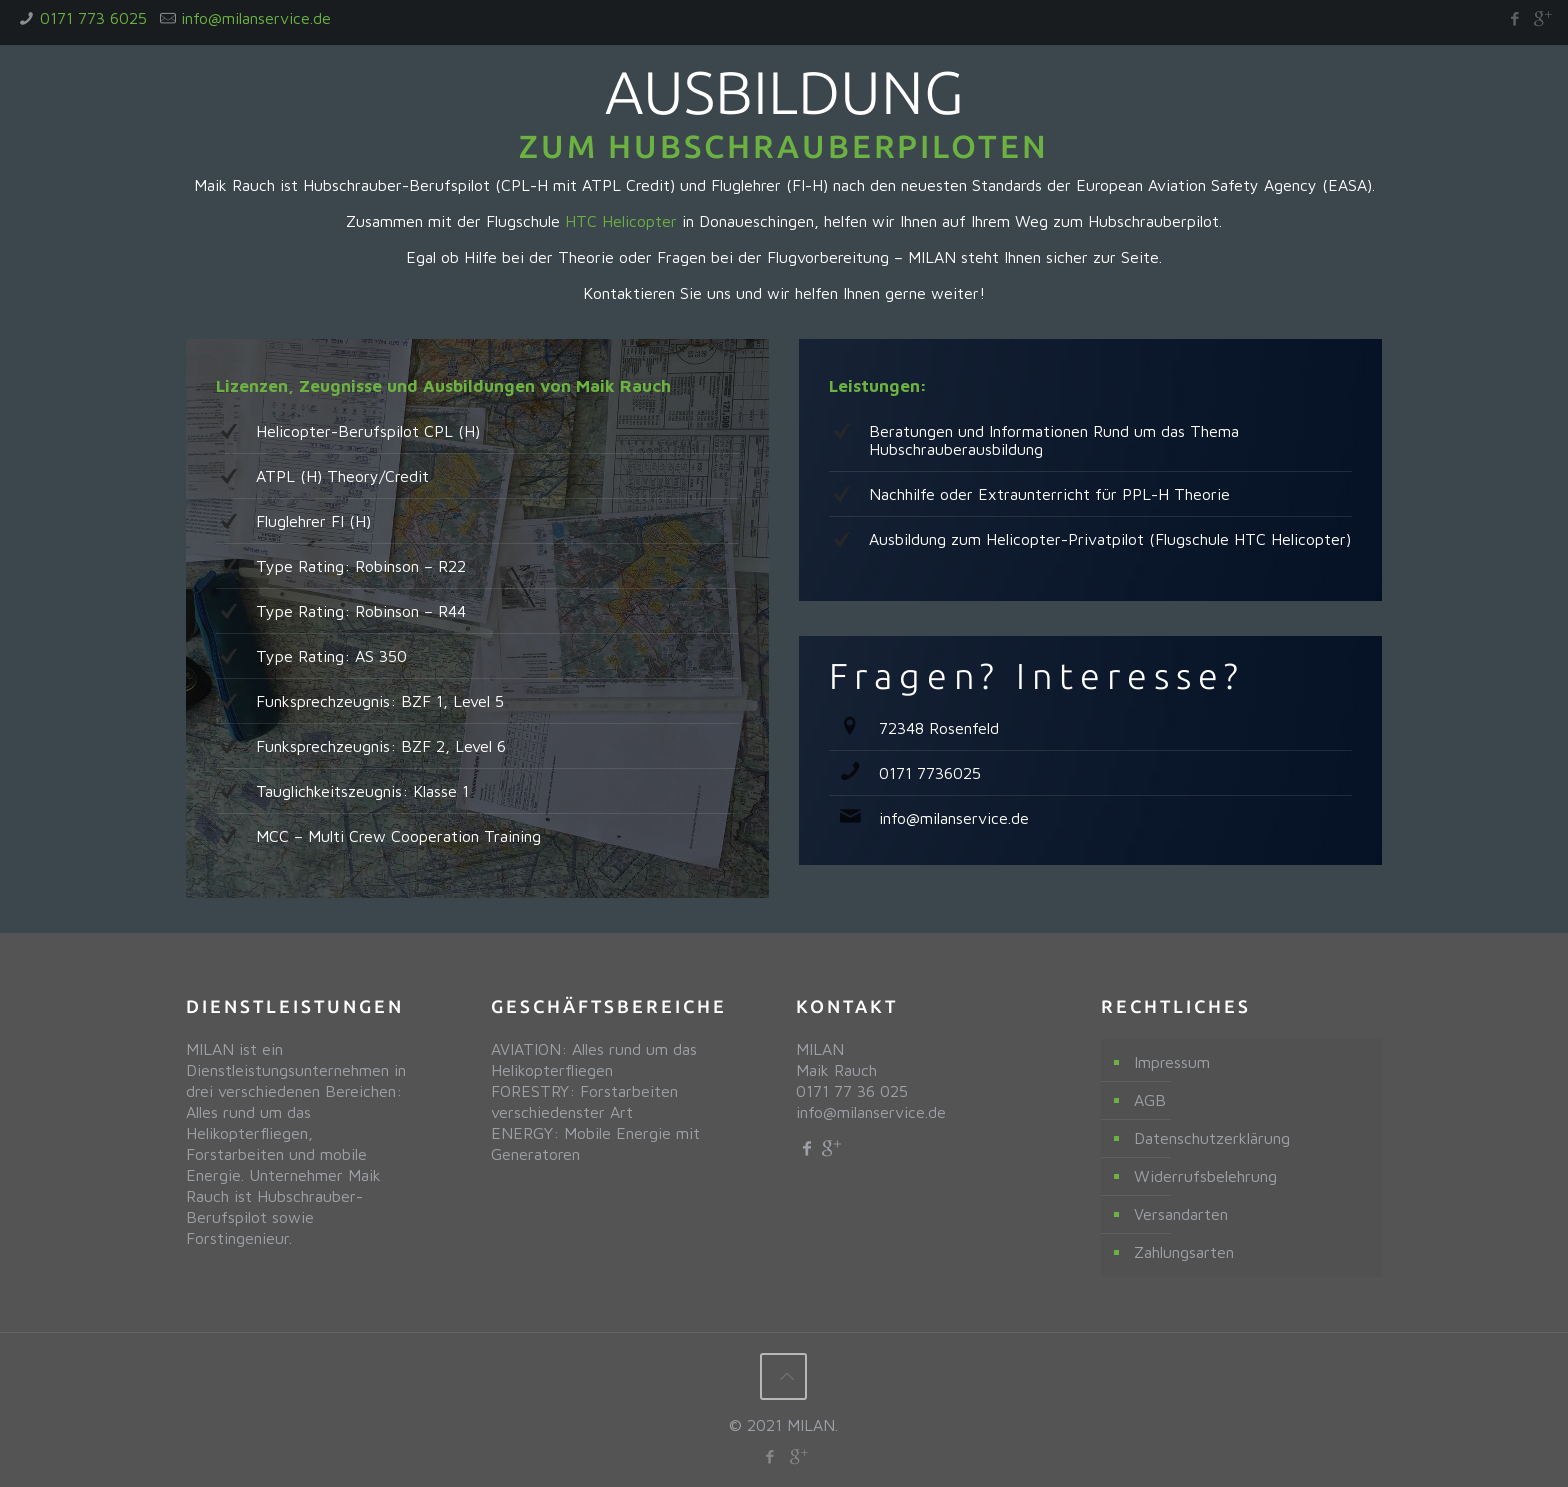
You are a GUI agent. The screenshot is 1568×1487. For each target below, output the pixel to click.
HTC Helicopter (621, 221)
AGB (1150, 1100)
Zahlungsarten (1184, 1252)
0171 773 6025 (93, 18)
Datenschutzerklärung (1212, 1138)
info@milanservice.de (256, 18)
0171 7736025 (930, 773)
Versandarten (1181, 1214)
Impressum (1172, 1062)
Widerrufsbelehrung (1205, 1176)
